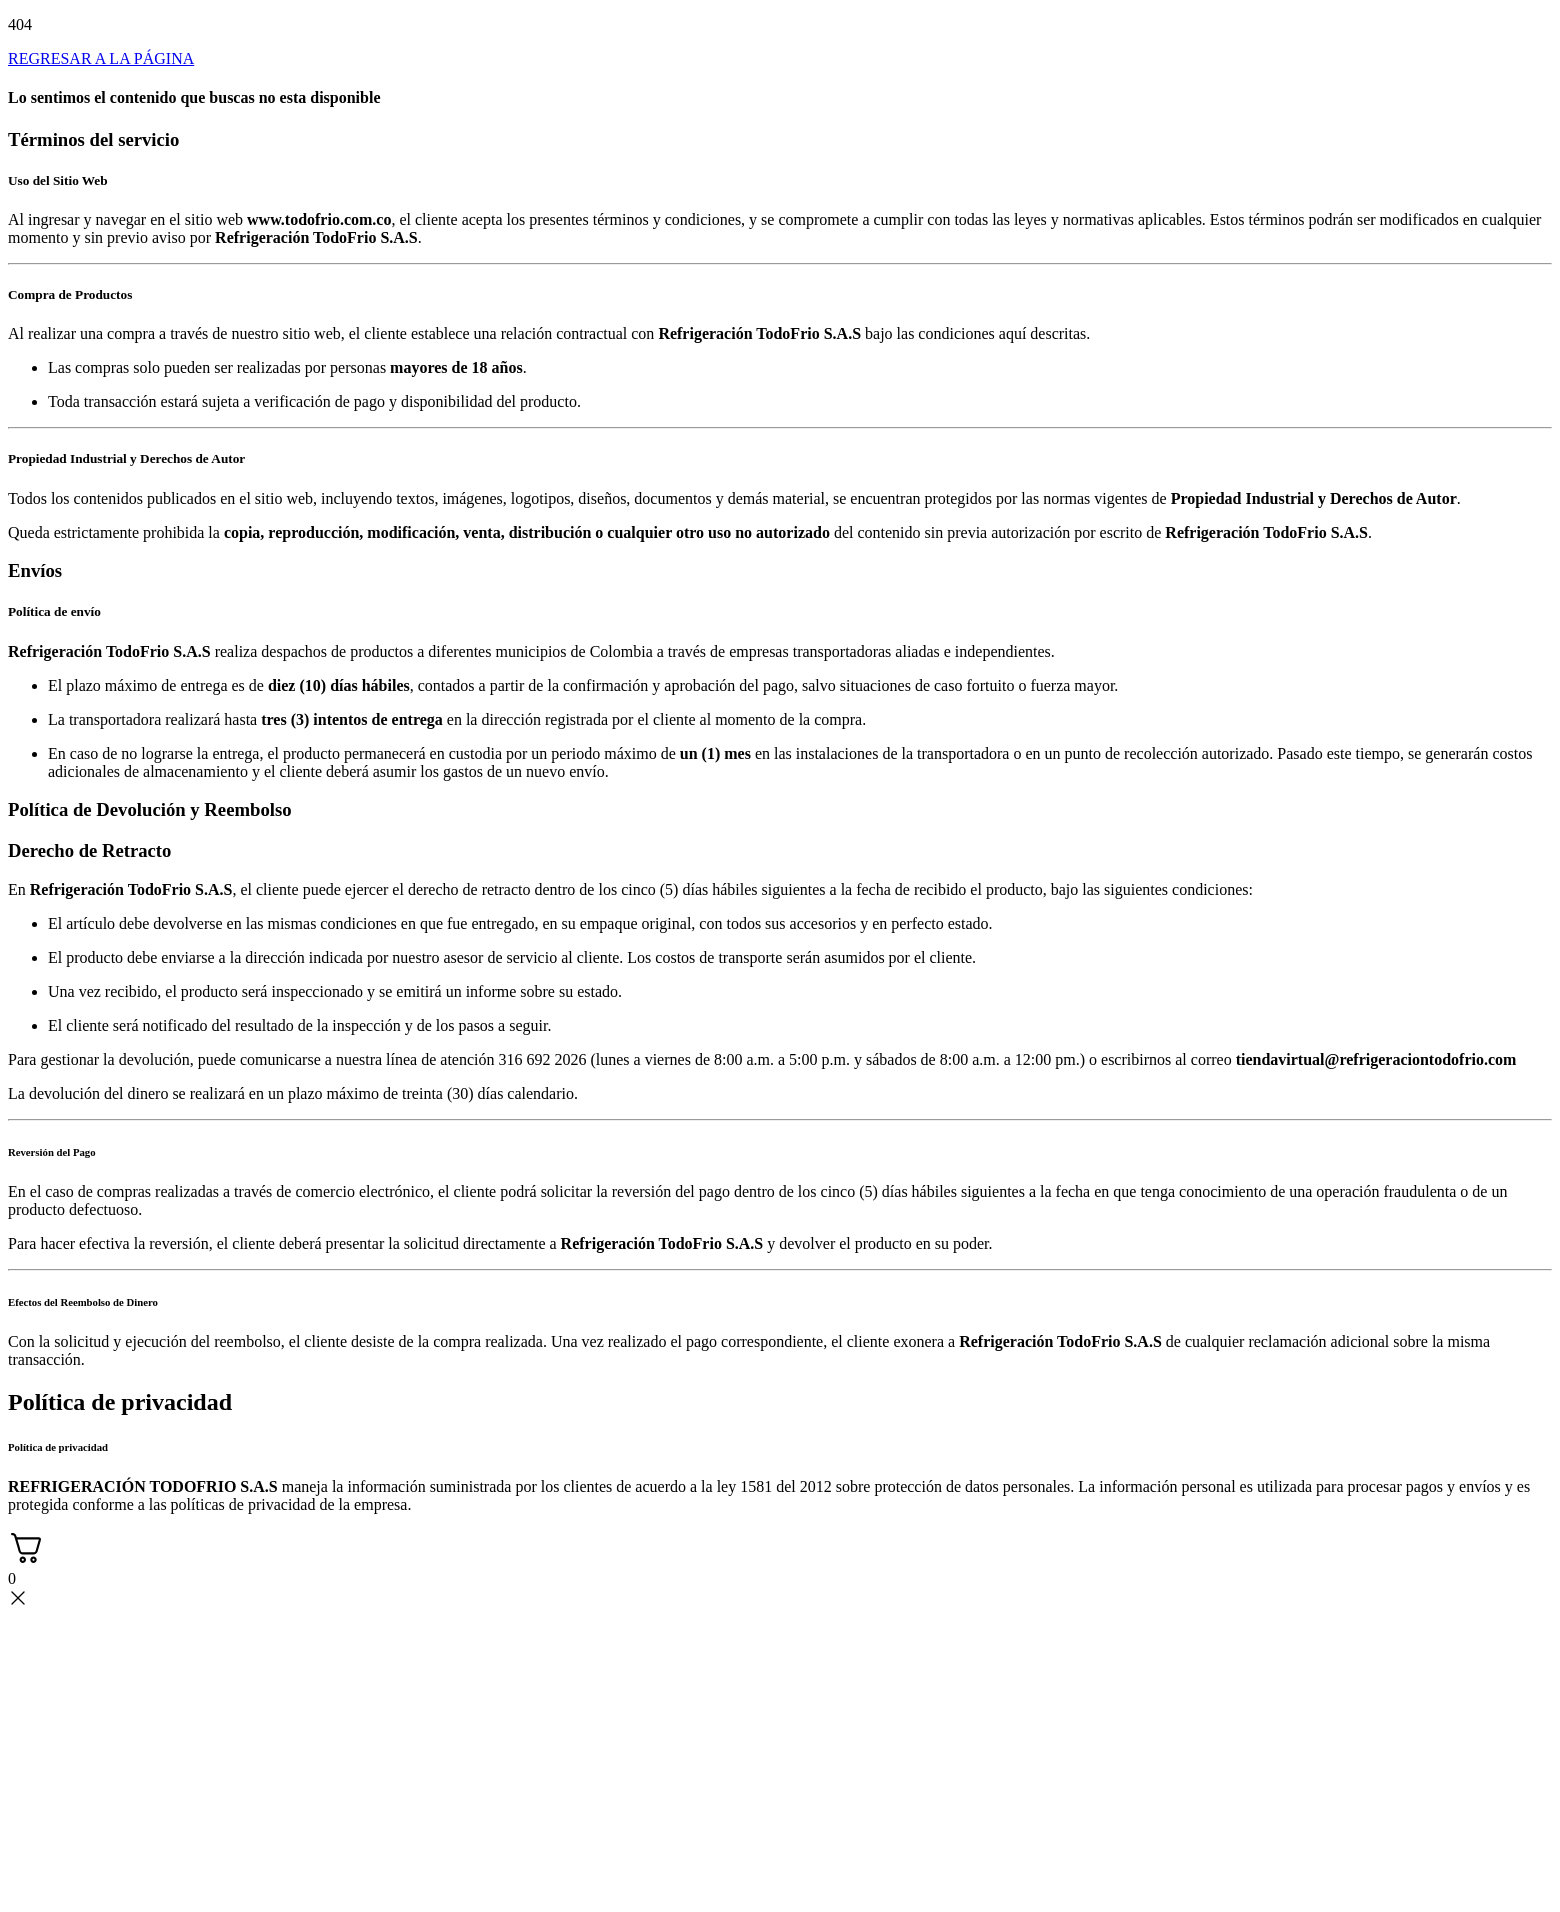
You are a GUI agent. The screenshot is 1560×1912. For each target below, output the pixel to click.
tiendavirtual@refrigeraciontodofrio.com (1376, 1059)
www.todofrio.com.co (319, 219)
